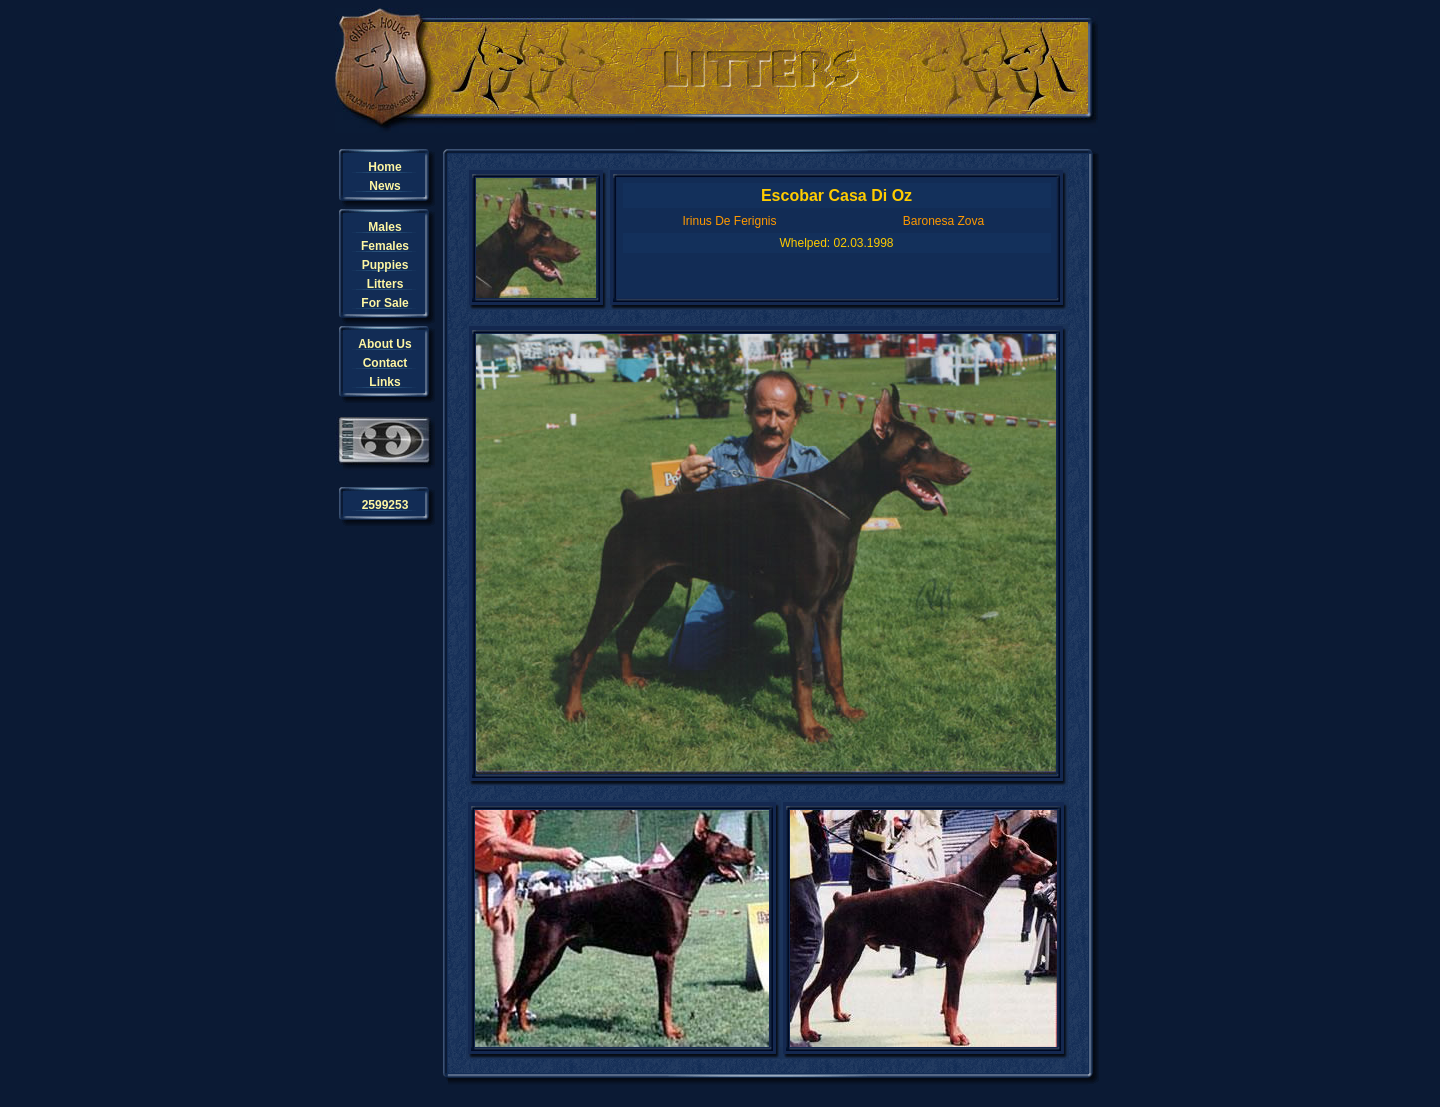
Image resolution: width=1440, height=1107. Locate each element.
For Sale (384, 303)
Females (385, 246)
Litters (385, 284)
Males (384, 227)
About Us (384, 344)
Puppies (385, 265)
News (384, 186)
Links (384, 382)
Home (384, 167)
